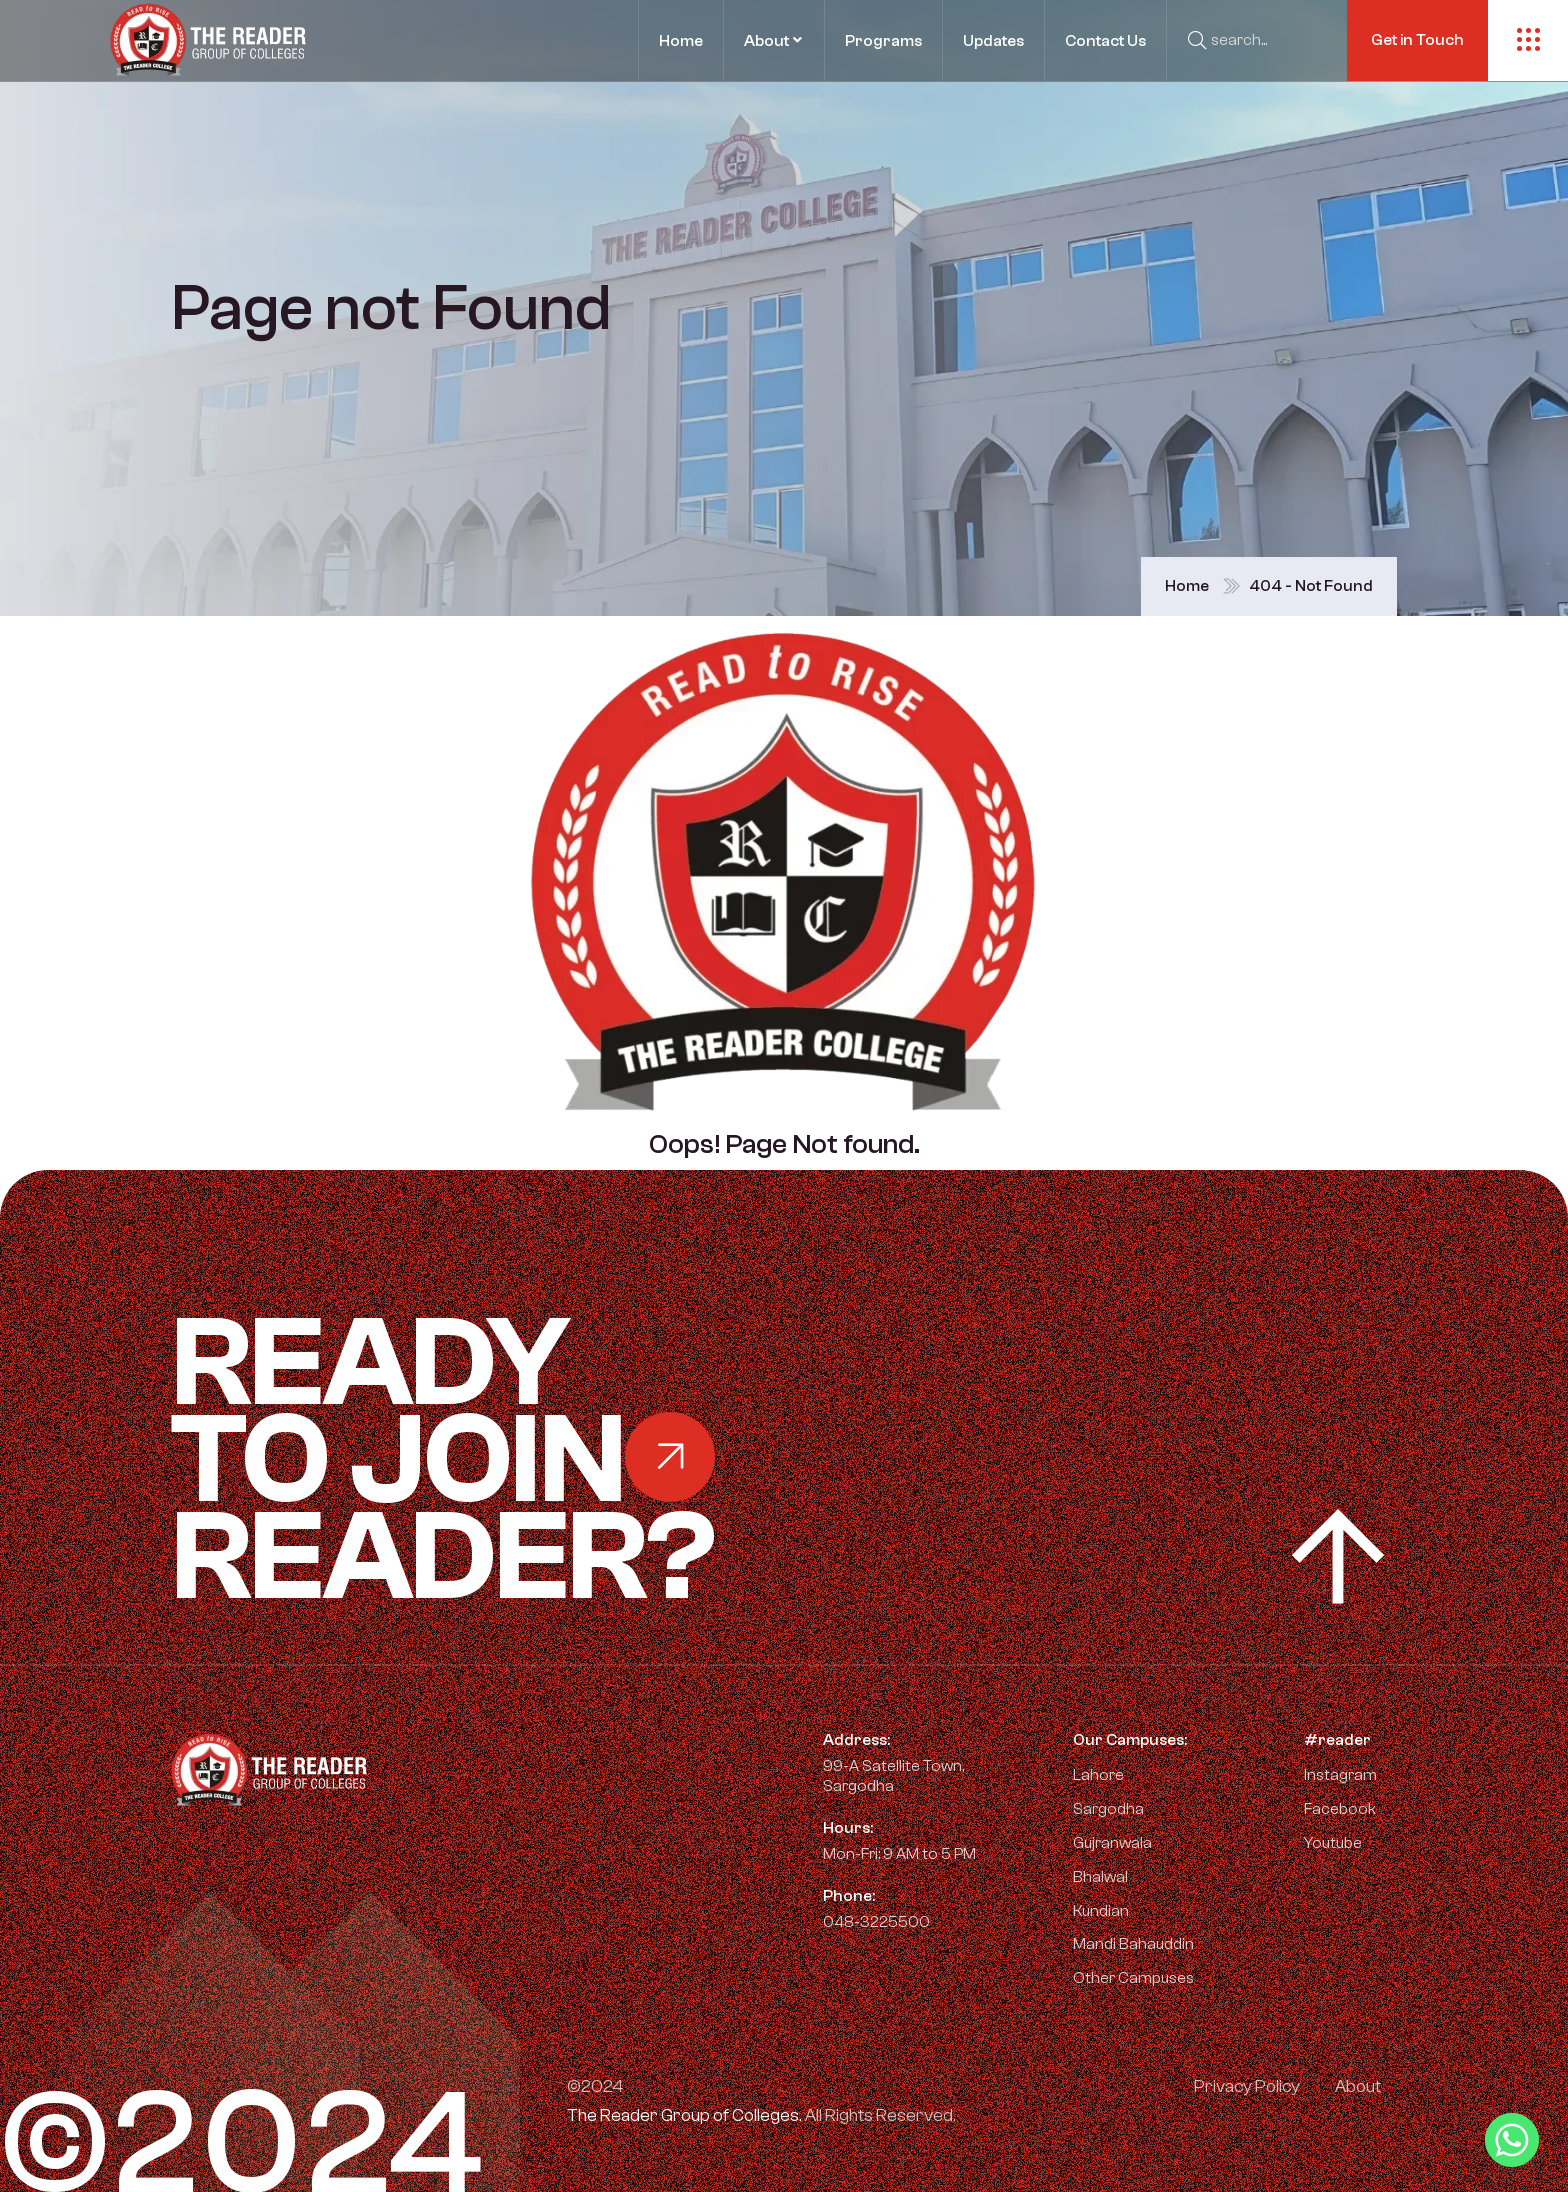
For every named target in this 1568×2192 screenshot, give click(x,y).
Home (1187, 586)
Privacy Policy (1247, 2086)
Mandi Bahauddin (1133, 1944)
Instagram (1330, 1775)
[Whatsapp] (1512, 2140)
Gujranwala (1112, 1843)
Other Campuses (1133, 1978)
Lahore (1098, 1775)
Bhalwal (1100, 1877)
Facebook (1330, 1809)
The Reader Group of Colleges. (684, 2115)
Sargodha (1108, 1809)
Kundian (1101, 1911)
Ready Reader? (546, 1460)
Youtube (1323, 1843)
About (1358, 2086)
